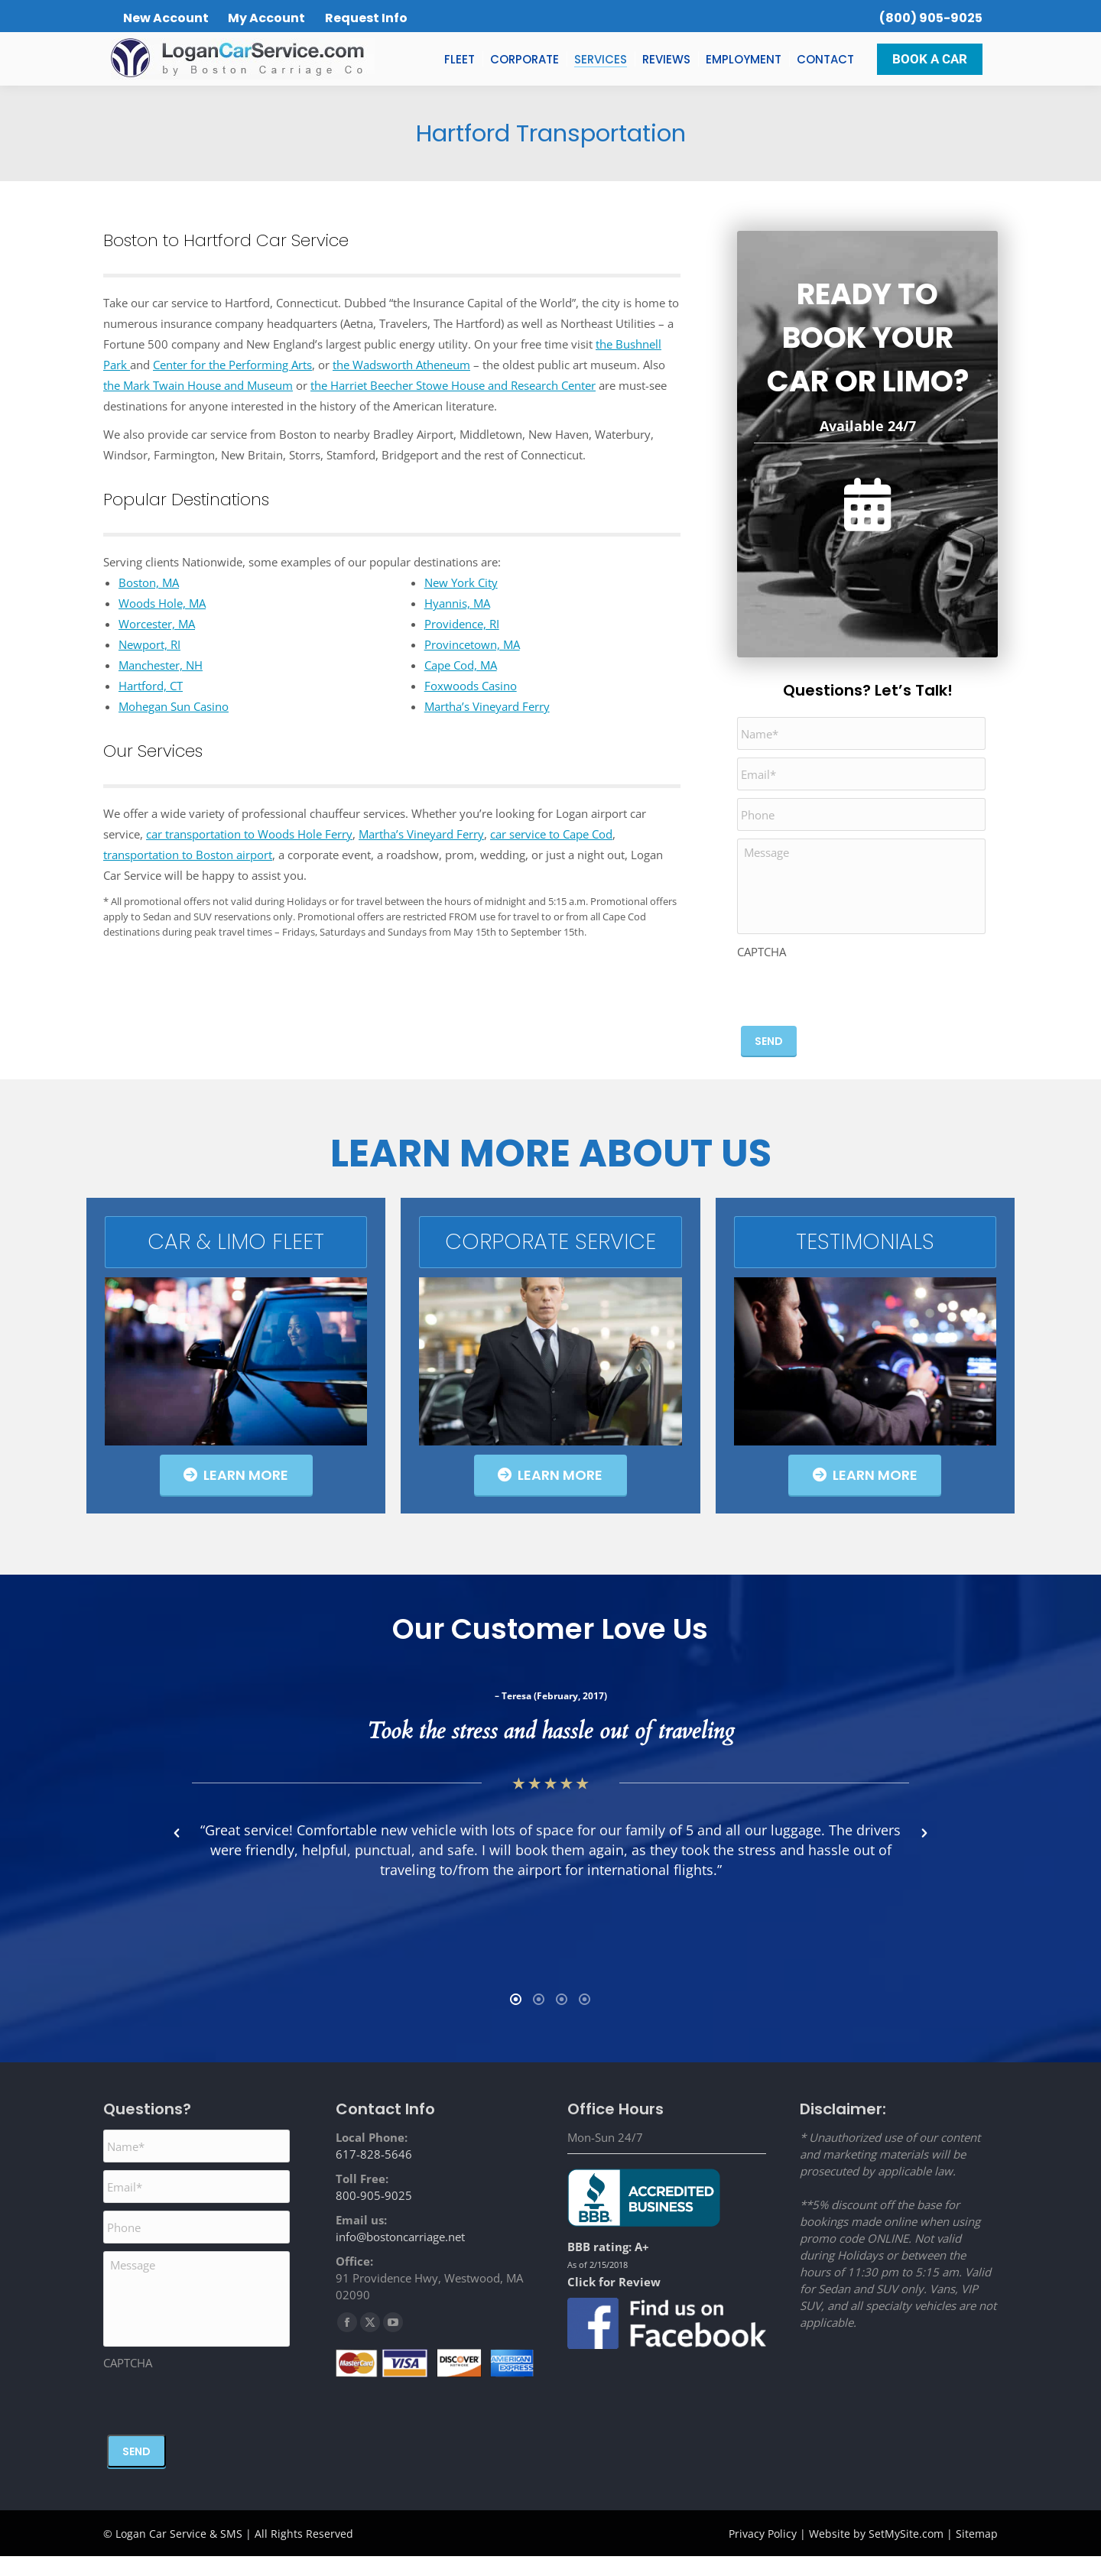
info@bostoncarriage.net (400, 2256)
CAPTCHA (761, 951)
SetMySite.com (906, 2553)
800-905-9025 (374, 2215)
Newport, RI (149, 644)
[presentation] (853, 992)
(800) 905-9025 (930, 18)
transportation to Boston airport (187, 854)
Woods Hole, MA (162, 603)
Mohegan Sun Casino (174, 706)
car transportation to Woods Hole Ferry (249, 834)
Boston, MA (149, 582)
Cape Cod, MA (460, 665)
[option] (382, 1832)
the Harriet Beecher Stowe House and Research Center (453, 385)
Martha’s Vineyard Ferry (487, 706)
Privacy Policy (763, 2553)
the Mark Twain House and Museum (198, 385)
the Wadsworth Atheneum (401, 364)
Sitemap (977, 2553)
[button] (176, 1843)
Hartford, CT (151, 685)
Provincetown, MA (472, 644)
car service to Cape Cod (551, 834)
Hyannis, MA (457, 603)
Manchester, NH (161, 665)
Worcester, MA (157, 623)
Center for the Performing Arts (232, 364)
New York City (461, 582)
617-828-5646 (374, 2174)
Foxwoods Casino (470, 685)
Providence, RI (461, 623)
